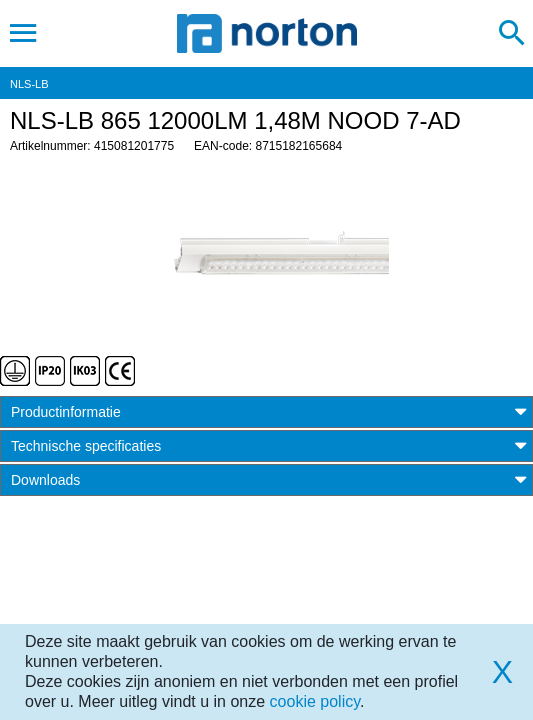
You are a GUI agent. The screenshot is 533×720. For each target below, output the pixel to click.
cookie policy (315, 701)
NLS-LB (29, 84)
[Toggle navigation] (23, 33)
